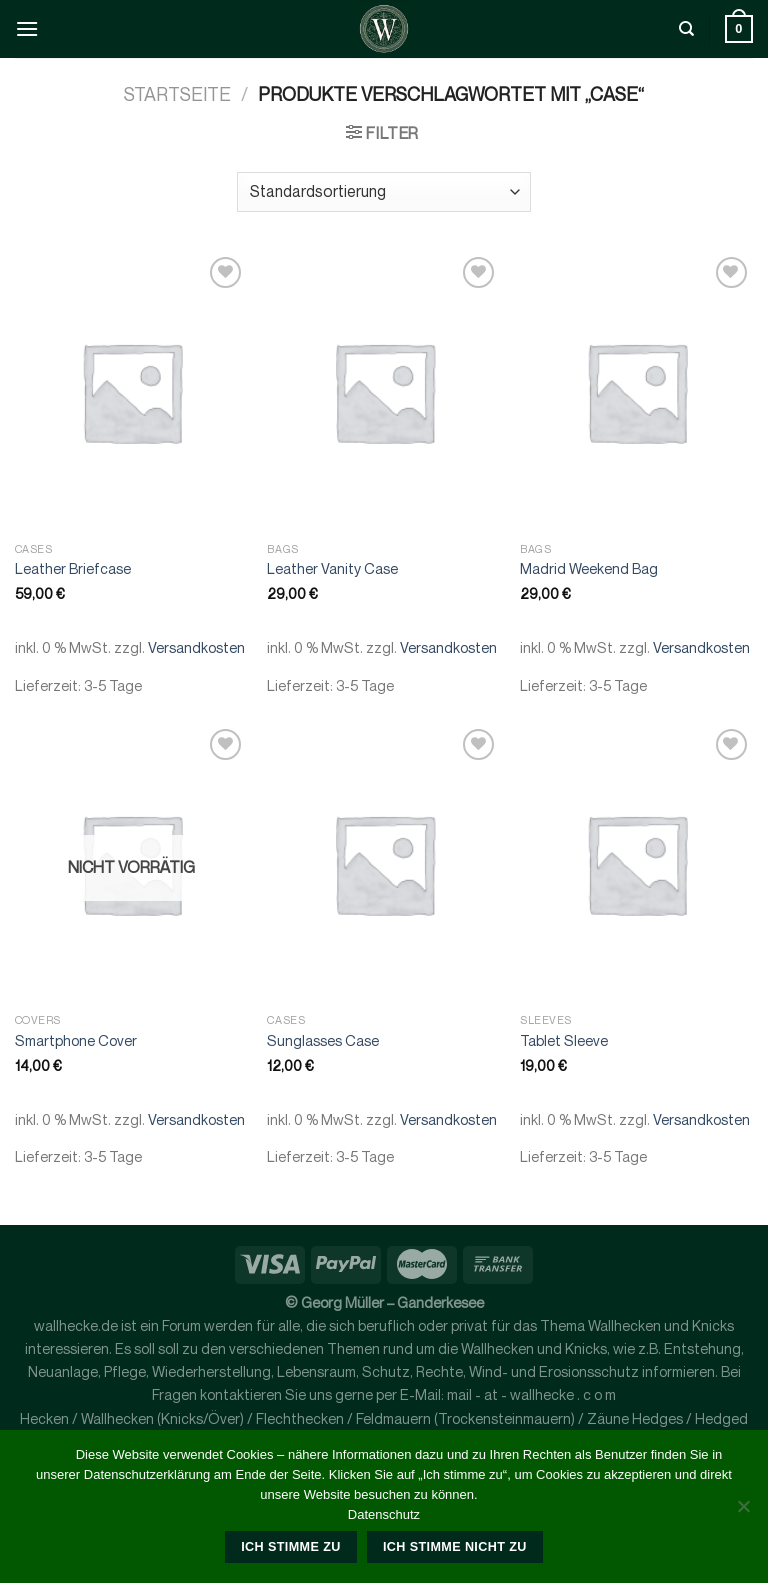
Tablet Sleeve (564, 1040)
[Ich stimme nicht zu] (743, 1512)
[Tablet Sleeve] (636, 864)
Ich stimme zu (290, 1547)
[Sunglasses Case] (383, 864)
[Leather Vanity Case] (383, 392)
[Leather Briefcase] (131, 392)
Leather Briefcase (73, 568)
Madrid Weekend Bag (589, 568)
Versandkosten (196, 647)
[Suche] (686, 29)
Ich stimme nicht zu (455, 1547)
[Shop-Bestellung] (383, 192)
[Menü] (27, 28)
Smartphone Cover (76, 1040)
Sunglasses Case (323, 1040)
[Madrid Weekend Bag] (636, 392)
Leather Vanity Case (332, 568)
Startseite (177, 94)
